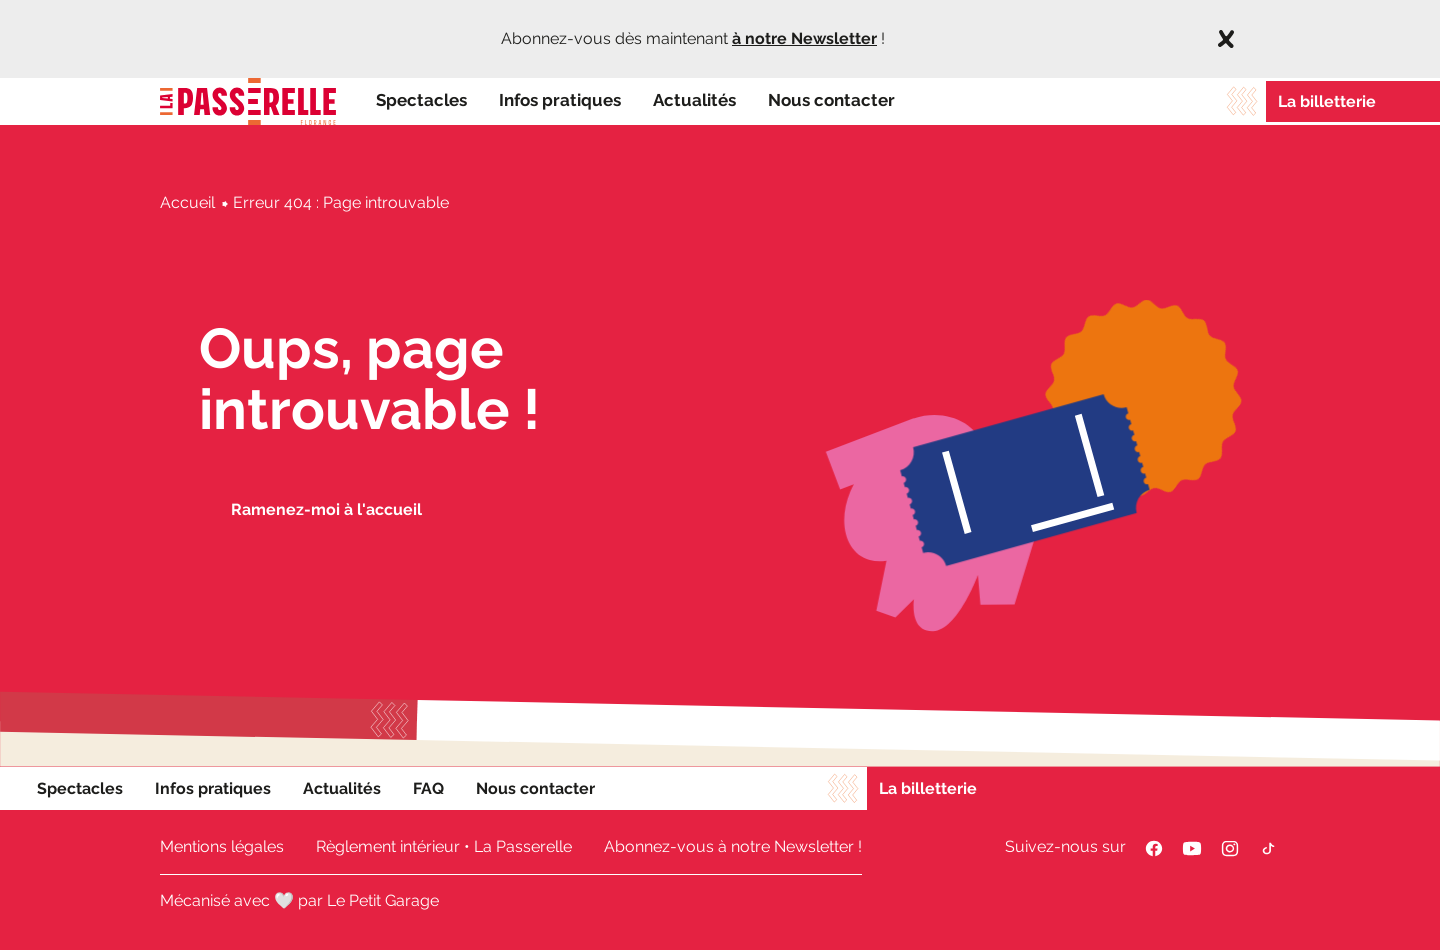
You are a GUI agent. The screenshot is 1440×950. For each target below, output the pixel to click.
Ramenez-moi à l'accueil (326, 509)
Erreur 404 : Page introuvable (341, 202)
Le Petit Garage (383, 900)
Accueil (187, 202)
